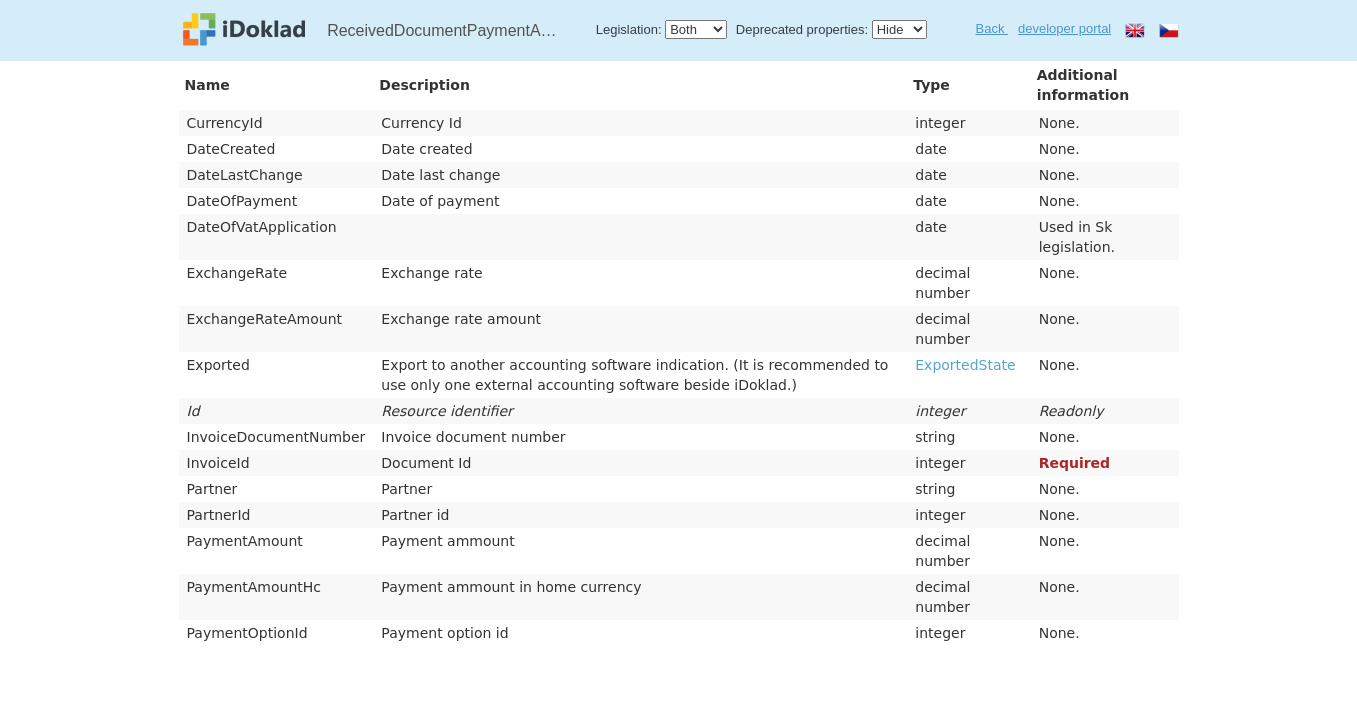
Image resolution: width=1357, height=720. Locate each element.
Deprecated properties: (802, 29)
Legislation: (629, 29)
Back (992, 28)
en (1135, 30)
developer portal (1064, 28)
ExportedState (965, 365)
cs (1169, 30)
